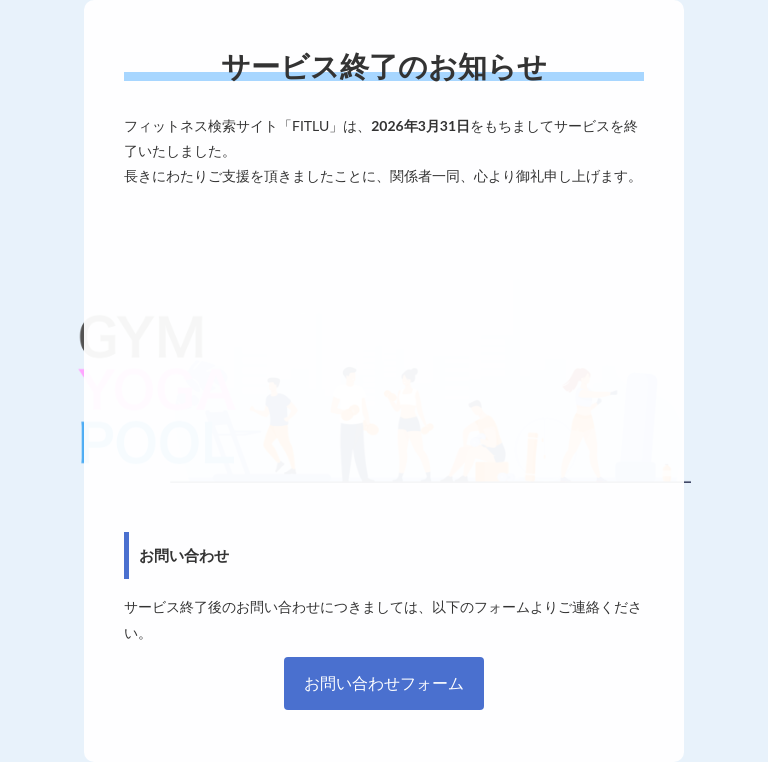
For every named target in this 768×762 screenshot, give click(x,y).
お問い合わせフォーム (384, 682)
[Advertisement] (384, 360)
